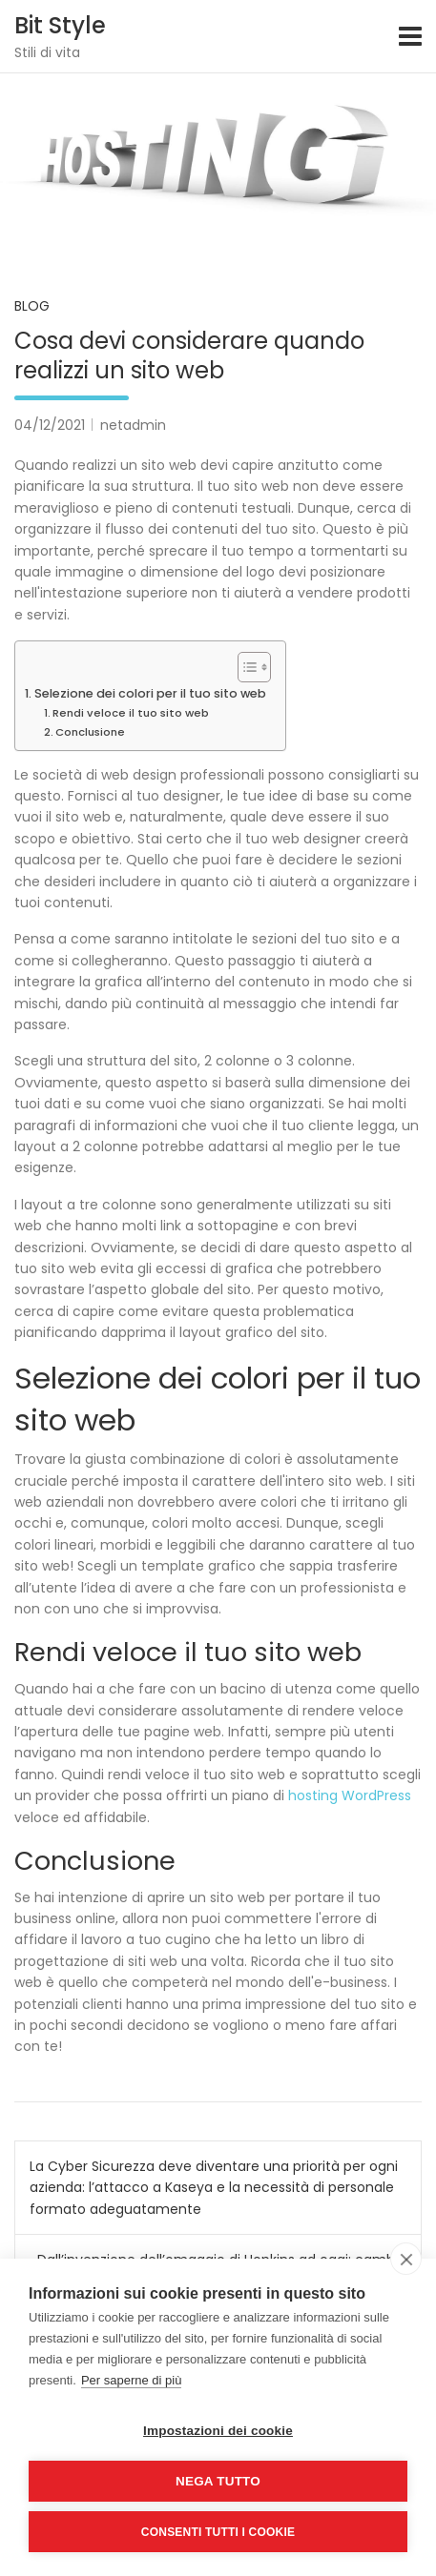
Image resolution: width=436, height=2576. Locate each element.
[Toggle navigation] (410, 36)
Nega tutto (218, 2481)
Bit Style (60, 25)
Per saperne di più (131, 2380)
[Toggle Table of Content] (244, 667)
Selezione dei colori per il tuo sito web (150, 693)
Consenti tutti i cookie (218, 2532)
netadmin (133, 425)
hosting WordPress (349, 1795)
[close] (406, 2258)
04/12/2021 (49, 425)
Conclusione (90, 732)
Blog (32, 305)
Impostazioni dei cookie (218, 2431)
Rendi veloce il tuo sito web (130, 712)
